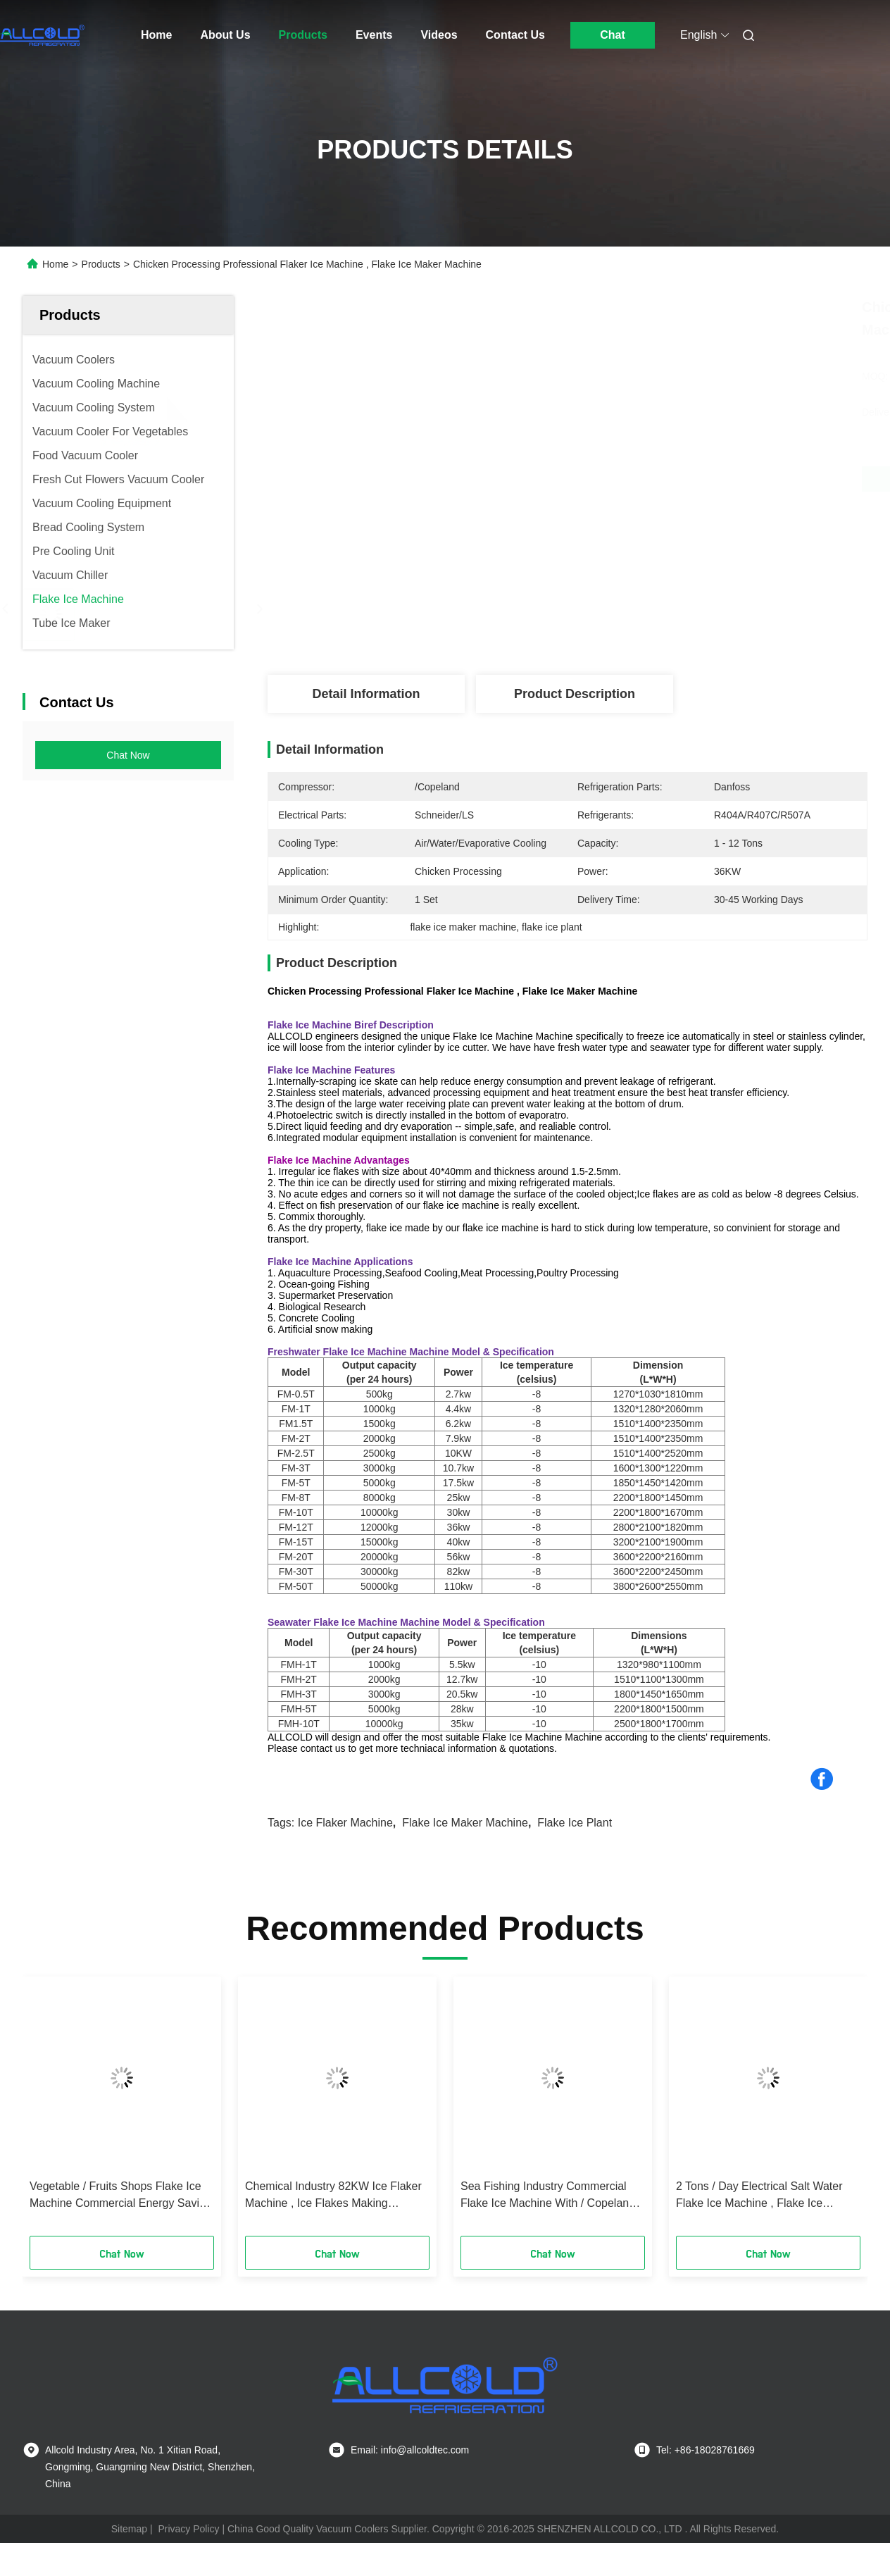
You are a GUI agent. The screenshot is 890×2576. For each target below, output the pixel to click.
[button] (50, 2111)
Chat (612, 35)
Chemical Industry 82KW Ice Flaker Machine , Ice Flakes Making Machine (333, 2196)
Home (156, 35)
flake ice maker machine (465, 1823)
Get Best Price (642, 479)
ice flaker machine (345, 1823)
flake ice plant (574, 1823)
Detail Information (366, 694)
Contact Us (515, 35)
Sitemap (129, 2528)
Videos (438, 35)
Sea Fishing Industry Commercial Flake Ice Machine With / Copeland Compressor (547, 2196)
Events (374, 35)
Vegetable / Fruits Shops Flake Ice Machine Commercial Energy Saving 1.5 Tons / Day (121, 2196)
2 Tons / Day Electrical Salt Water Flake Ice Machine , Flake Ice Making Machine (759, 2196)
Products (303, 35)
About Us (225, 35)
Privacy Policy (188, 2528)
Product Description (574, 694)
